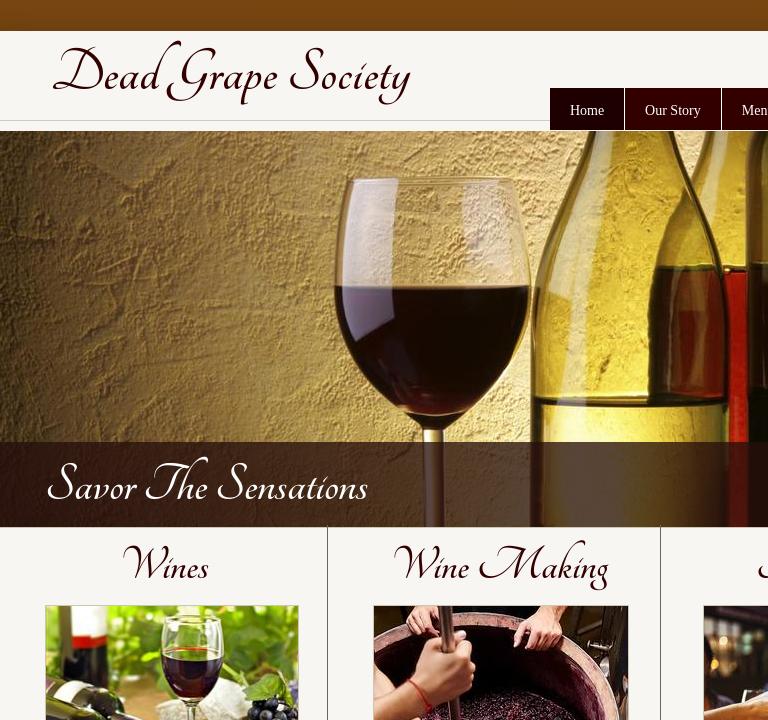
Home (587, 110)
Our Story (673, 110)
